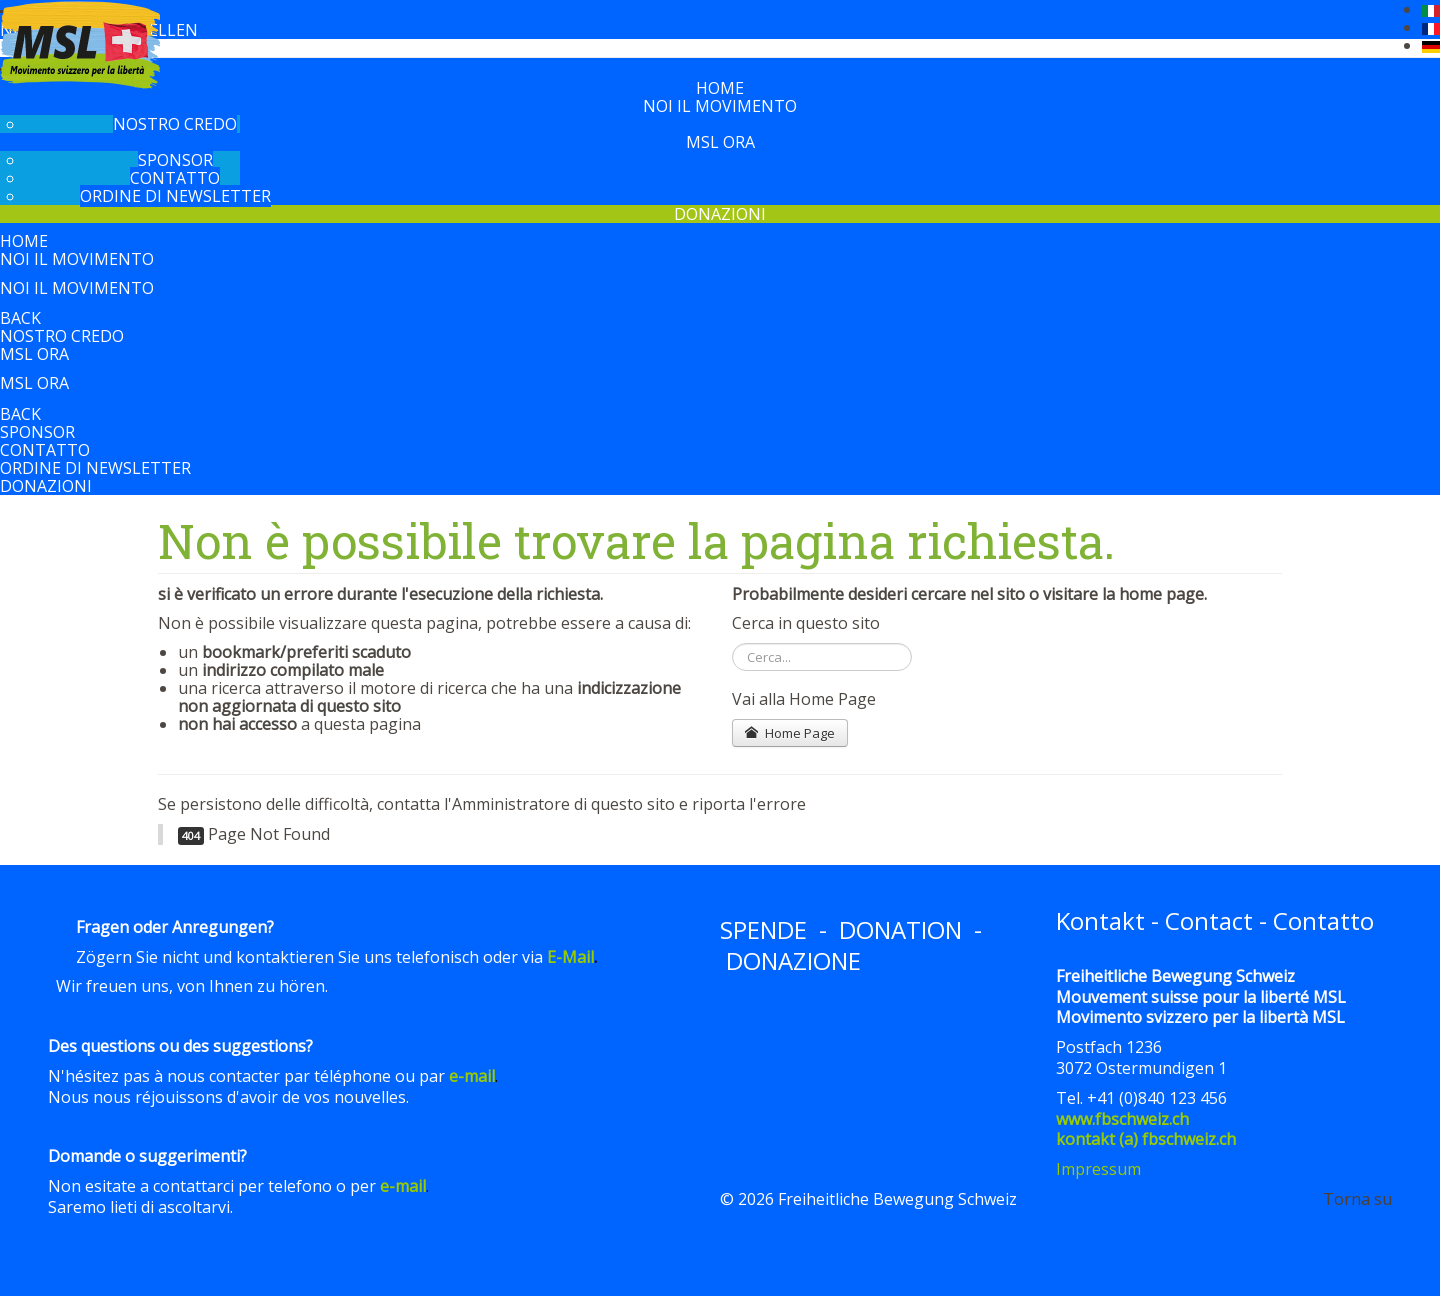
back (20, 318)
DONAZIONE (793, 960)
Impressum (1098, 1169)
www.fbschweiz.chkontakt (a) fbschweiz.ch (1146, 1129)
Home (720, 88)
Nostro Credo (175, 124)
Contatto (175, 178)
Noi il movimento (720, 106)
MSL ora (720, 142)
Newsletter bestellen (99, 30)
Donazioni (720, 214)
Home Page (790, 733)
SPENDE (763, 929)
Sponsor (175, 160)
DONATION (900, 929)
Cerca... (732, 643)
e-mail (472, 1076)
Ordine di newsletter (175, 196)
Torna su (1357, 1199)
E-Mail (570, 957)
